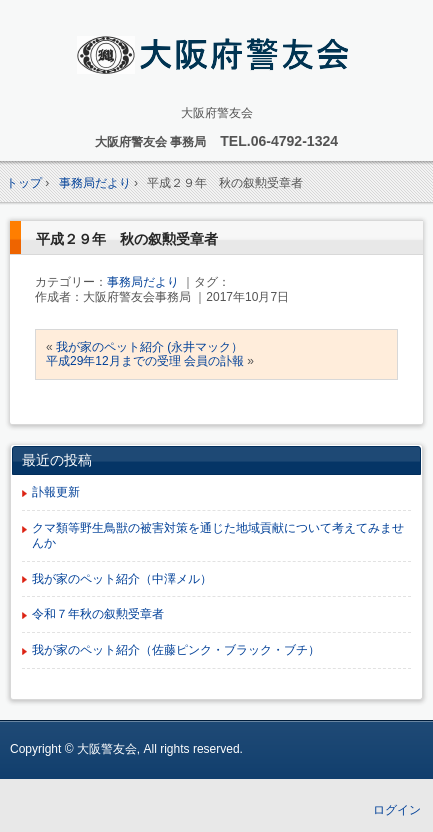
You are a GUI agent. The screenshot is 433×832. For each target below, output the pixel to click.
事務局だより (143, 282)
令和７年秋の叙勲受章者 (98, 614)
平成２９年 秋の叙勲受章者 (127, 239)
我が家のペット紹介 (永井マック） (149, 347)
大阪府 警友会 (216, 56)
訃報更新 (56, 492)
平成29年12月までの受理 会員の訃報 (145, 361)
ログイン (397, 810)
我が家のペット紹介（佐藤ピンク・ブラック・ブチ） (176, 650)
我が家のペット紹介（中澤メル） (122, 579)
